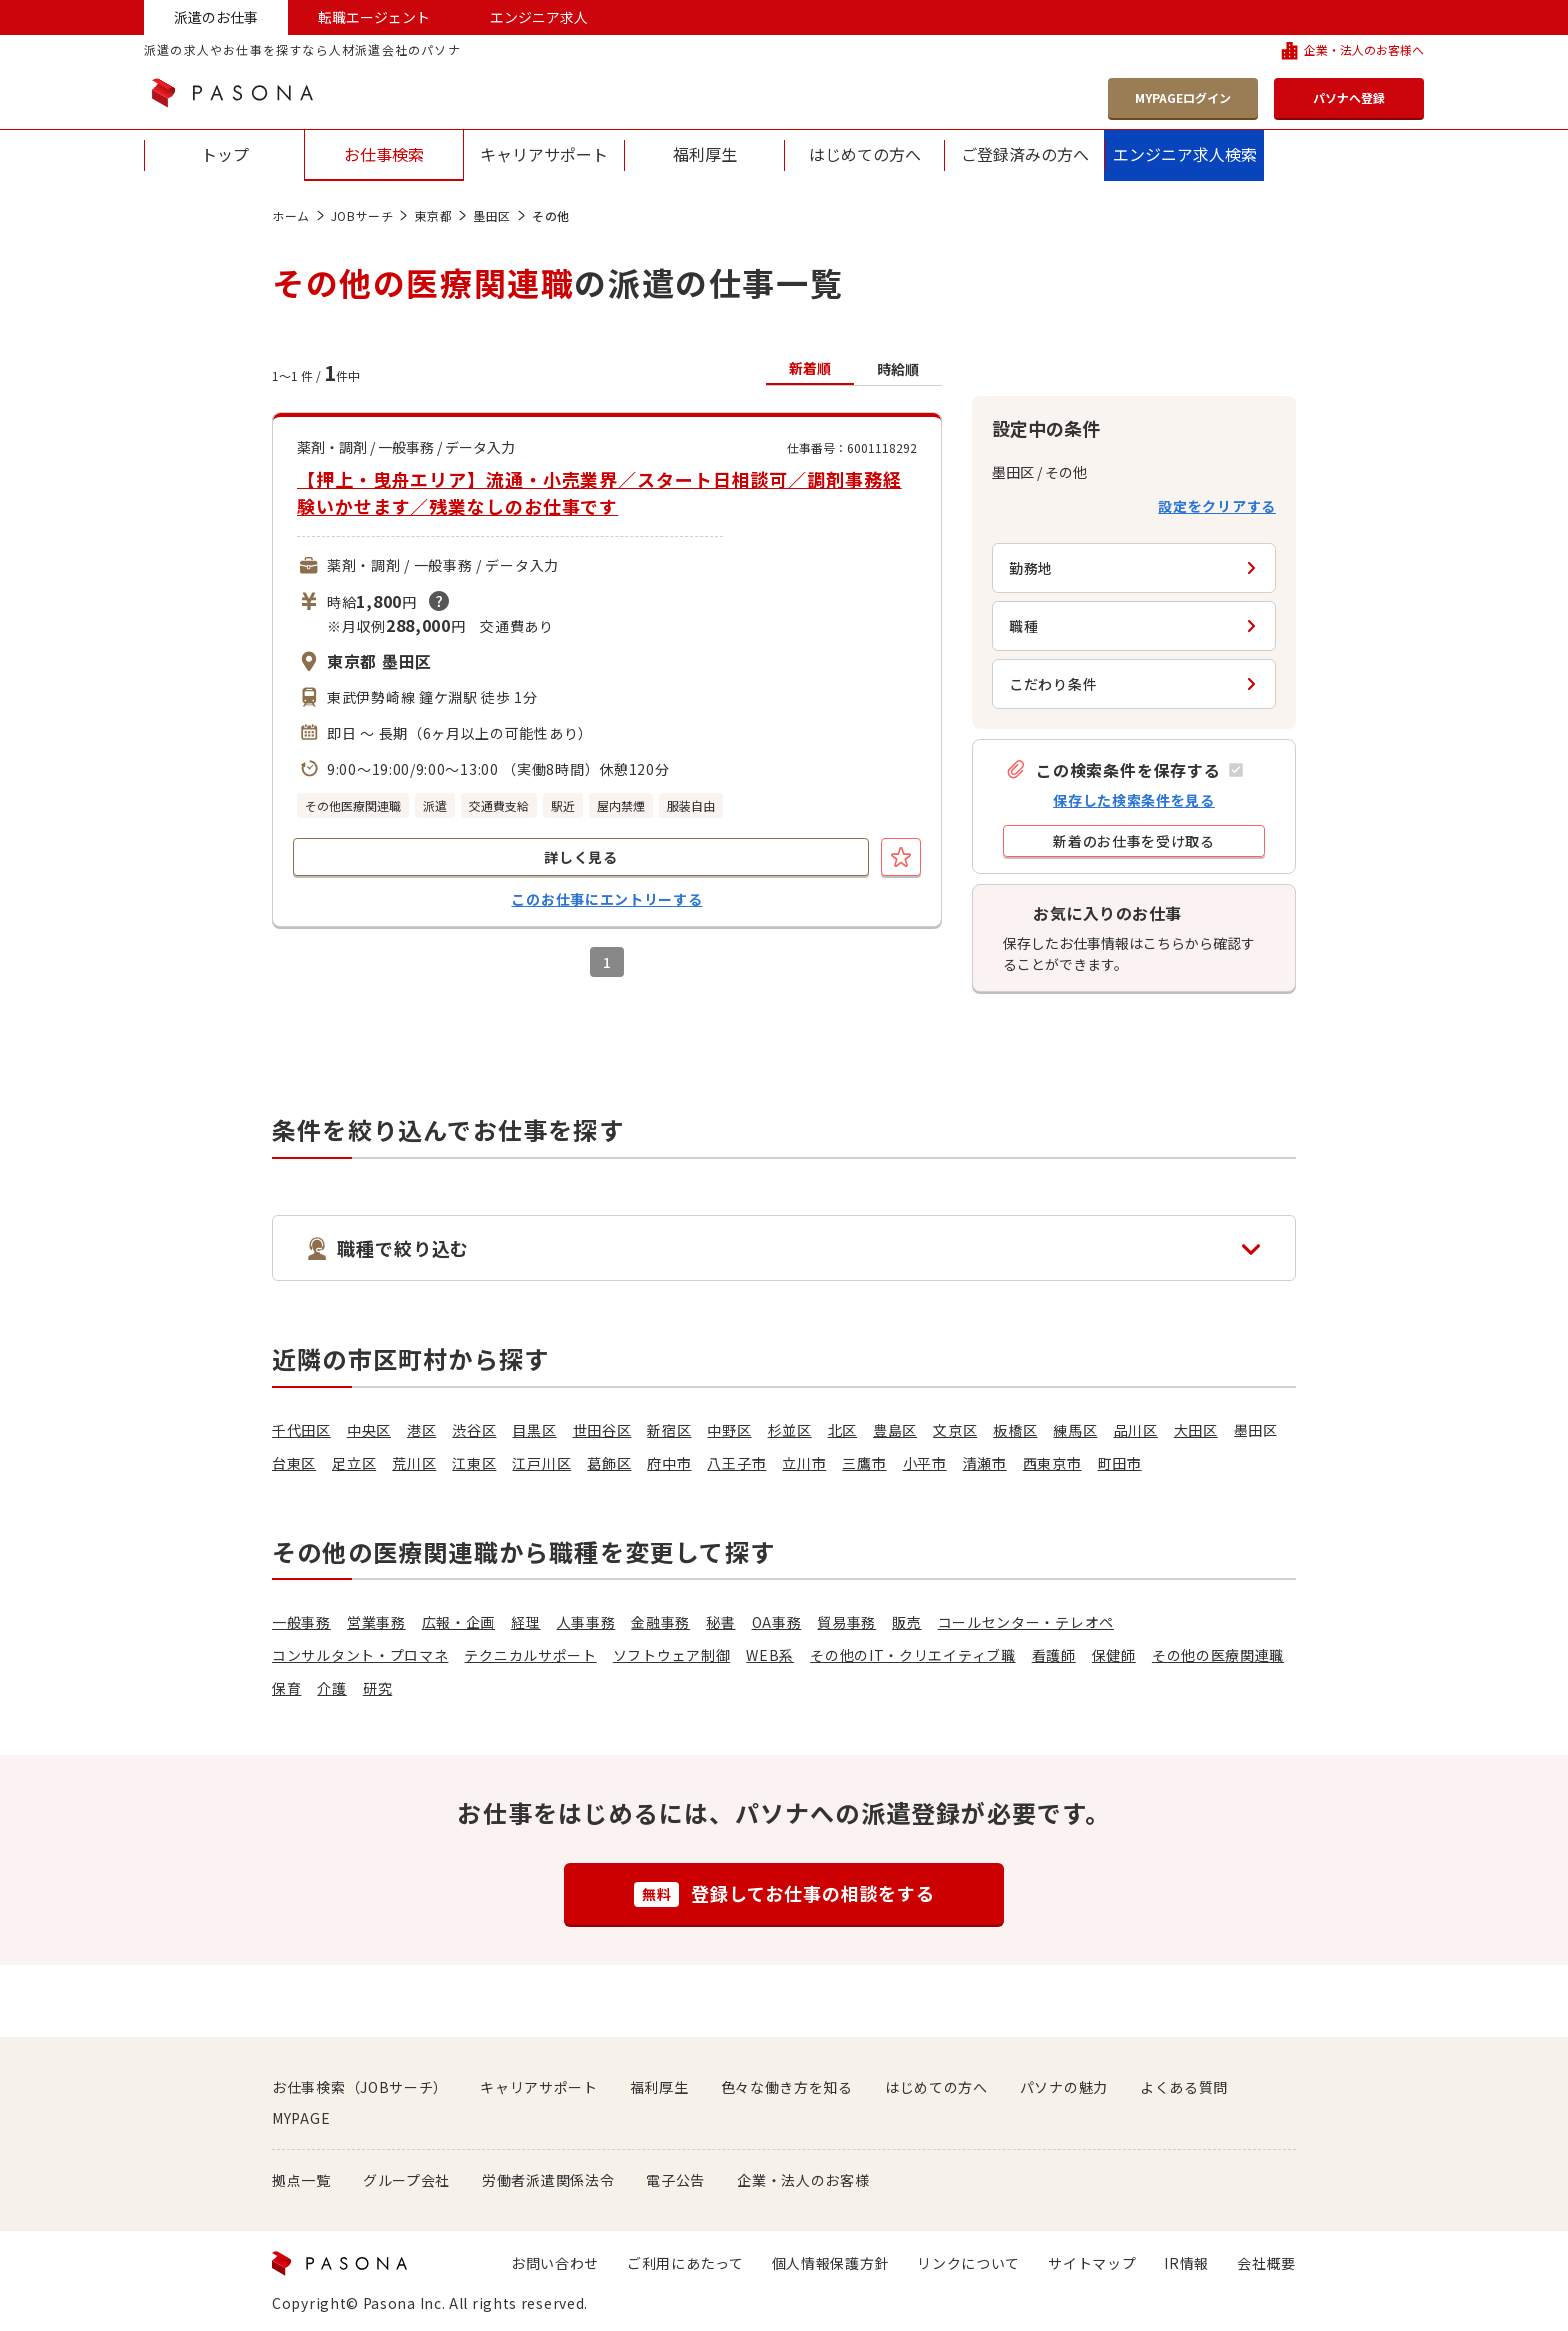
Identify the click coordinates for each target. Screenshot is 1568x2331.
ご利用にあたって (685, 2263)
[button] (1124, 769)
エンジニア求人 (539, 17)
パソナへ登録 (1349, 97)
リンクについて (968, 2263)
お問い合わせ (555, 2263)
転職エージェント (374, 17)
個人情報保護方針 (831, 2263)
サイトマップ (1092, 2263)
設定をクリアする (1217, 506)
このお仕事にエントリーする (606, 899)
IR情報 (1186, 2263)
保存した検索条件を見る (1134, 800)
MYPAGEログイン (1183, 97)
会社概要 (1266, 2263)
